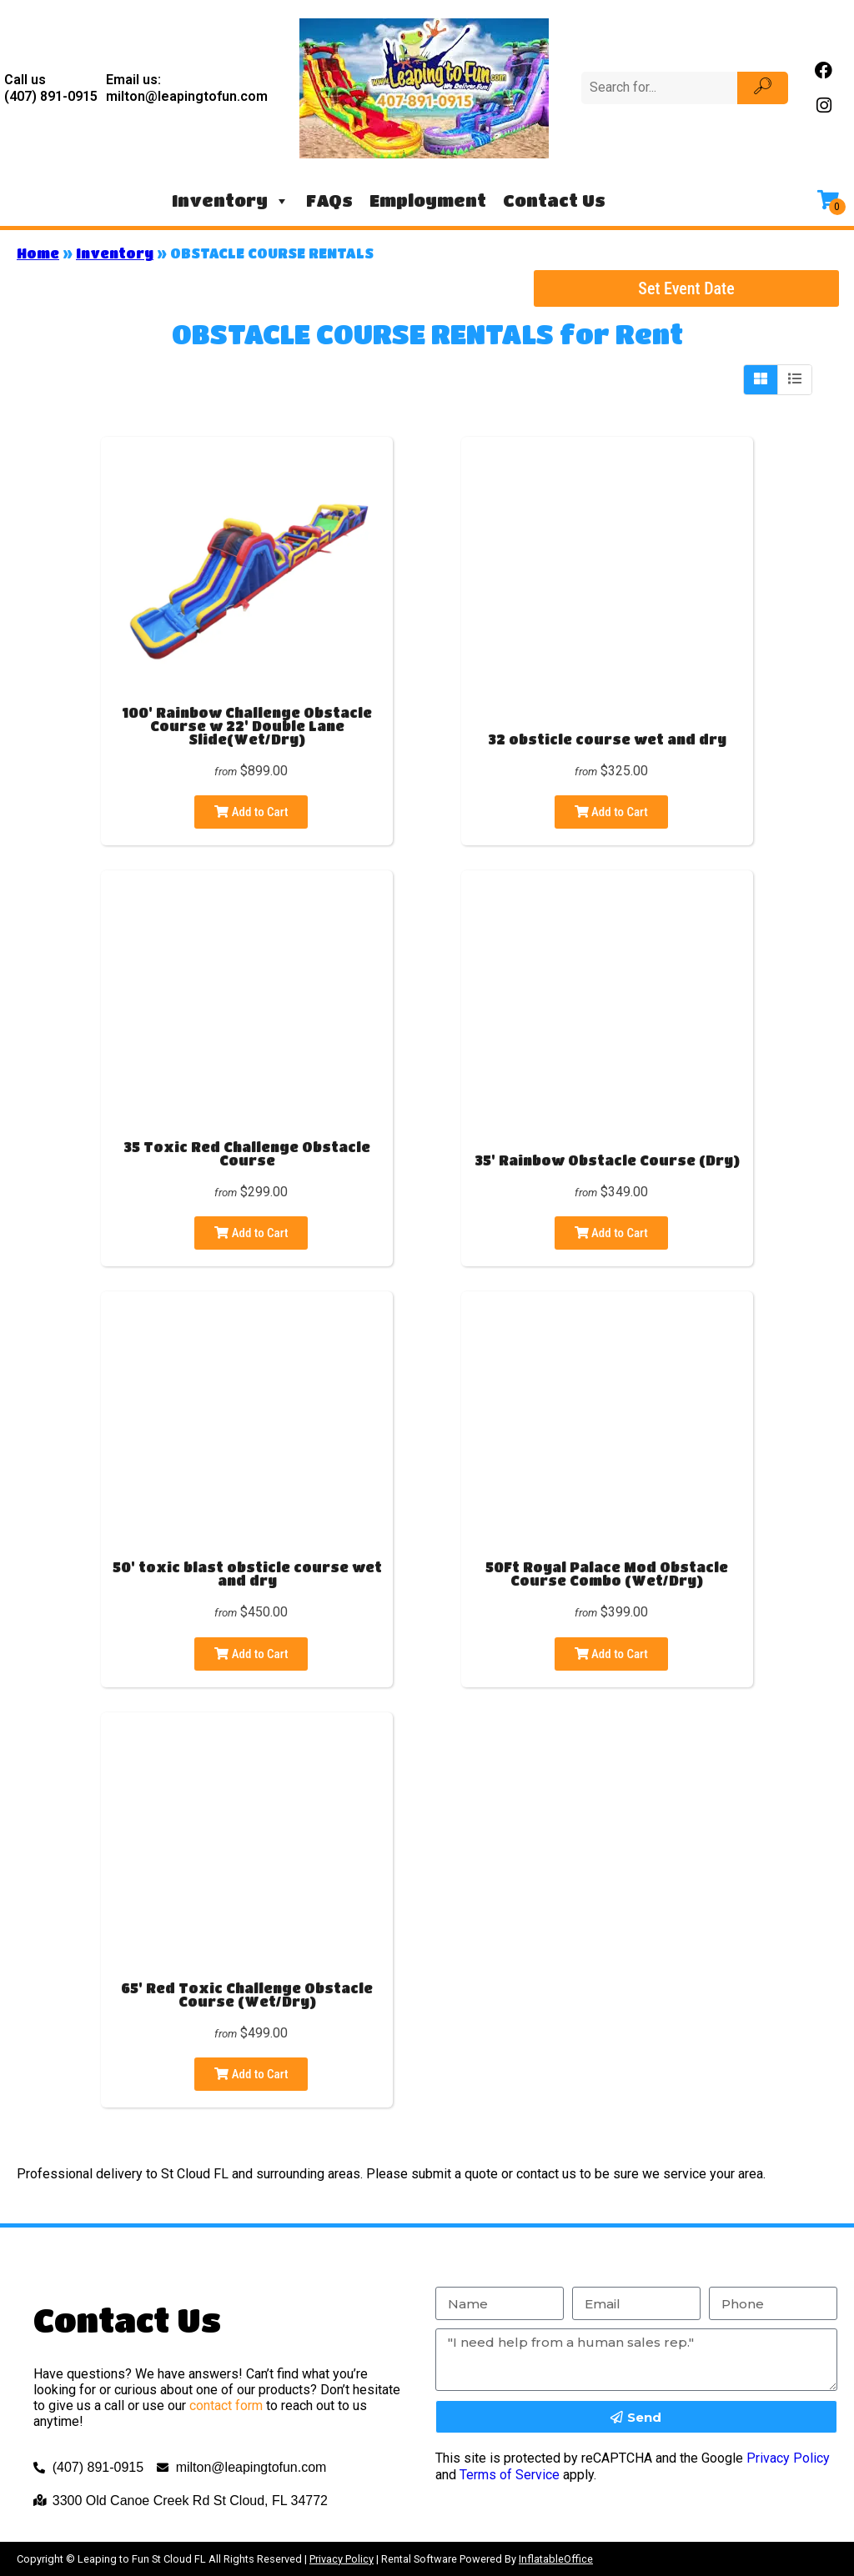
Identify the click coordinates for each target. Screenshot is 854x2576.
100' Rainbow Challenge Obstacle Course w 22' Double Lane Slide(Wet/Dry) (247, 725)
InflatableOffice (556, 2559)
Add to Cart (251, 811)
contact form (226, 2405)
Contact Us (554, 200)
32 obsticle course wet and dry (607, 739)
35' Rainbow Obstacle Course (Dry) (607, 1160)
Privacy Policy (788, 2458)
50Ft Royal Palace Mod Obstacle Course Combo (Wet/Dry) (606, 1573)
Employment (427, 200)
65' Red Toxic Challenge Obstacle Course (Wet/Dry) (247, 1994)
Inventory (230, 201)
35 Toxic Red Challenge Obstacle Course (246, 1153)
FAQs (329, 200)
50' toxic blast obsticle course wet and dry (247, 1573)
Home (38, 253)
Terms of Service (510, 2475)
